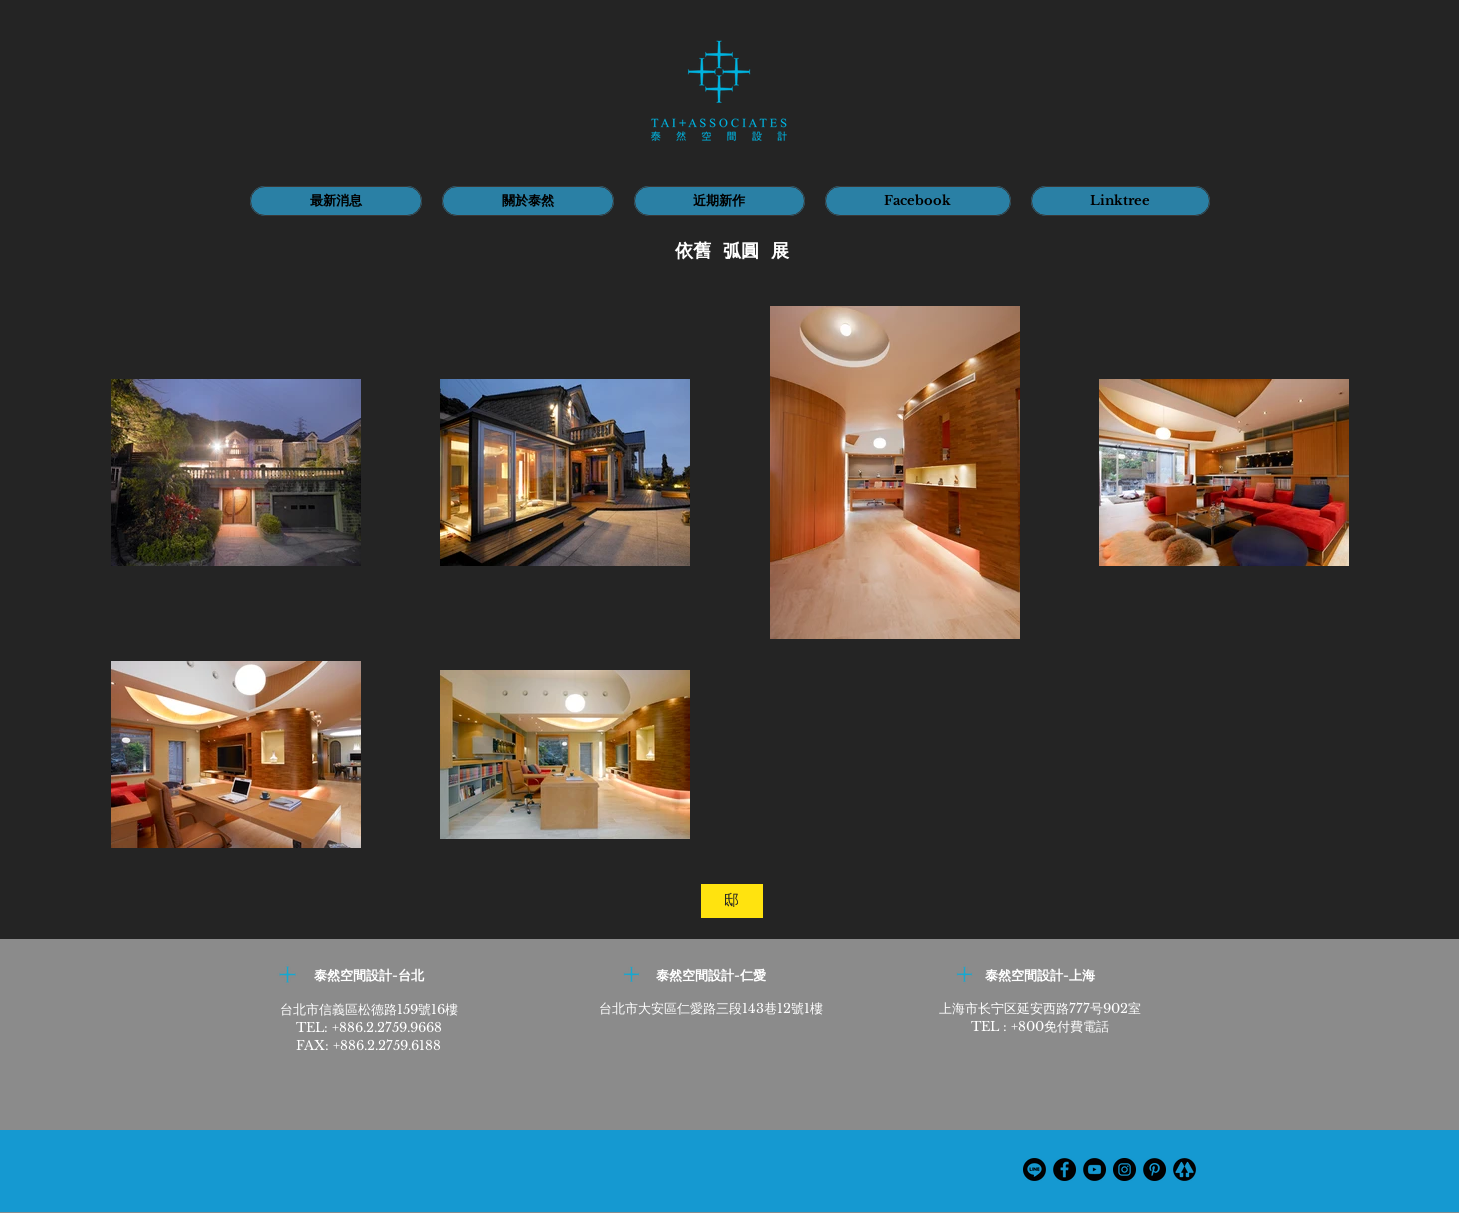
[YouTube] (1094, 1169)
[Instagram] (1124, 1169)
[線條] (1034, 1169)
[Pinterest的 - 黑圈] (1154, 1169)
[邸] (732, 901)
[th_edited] (1184, 1169)
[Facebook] (1064, 1169)
